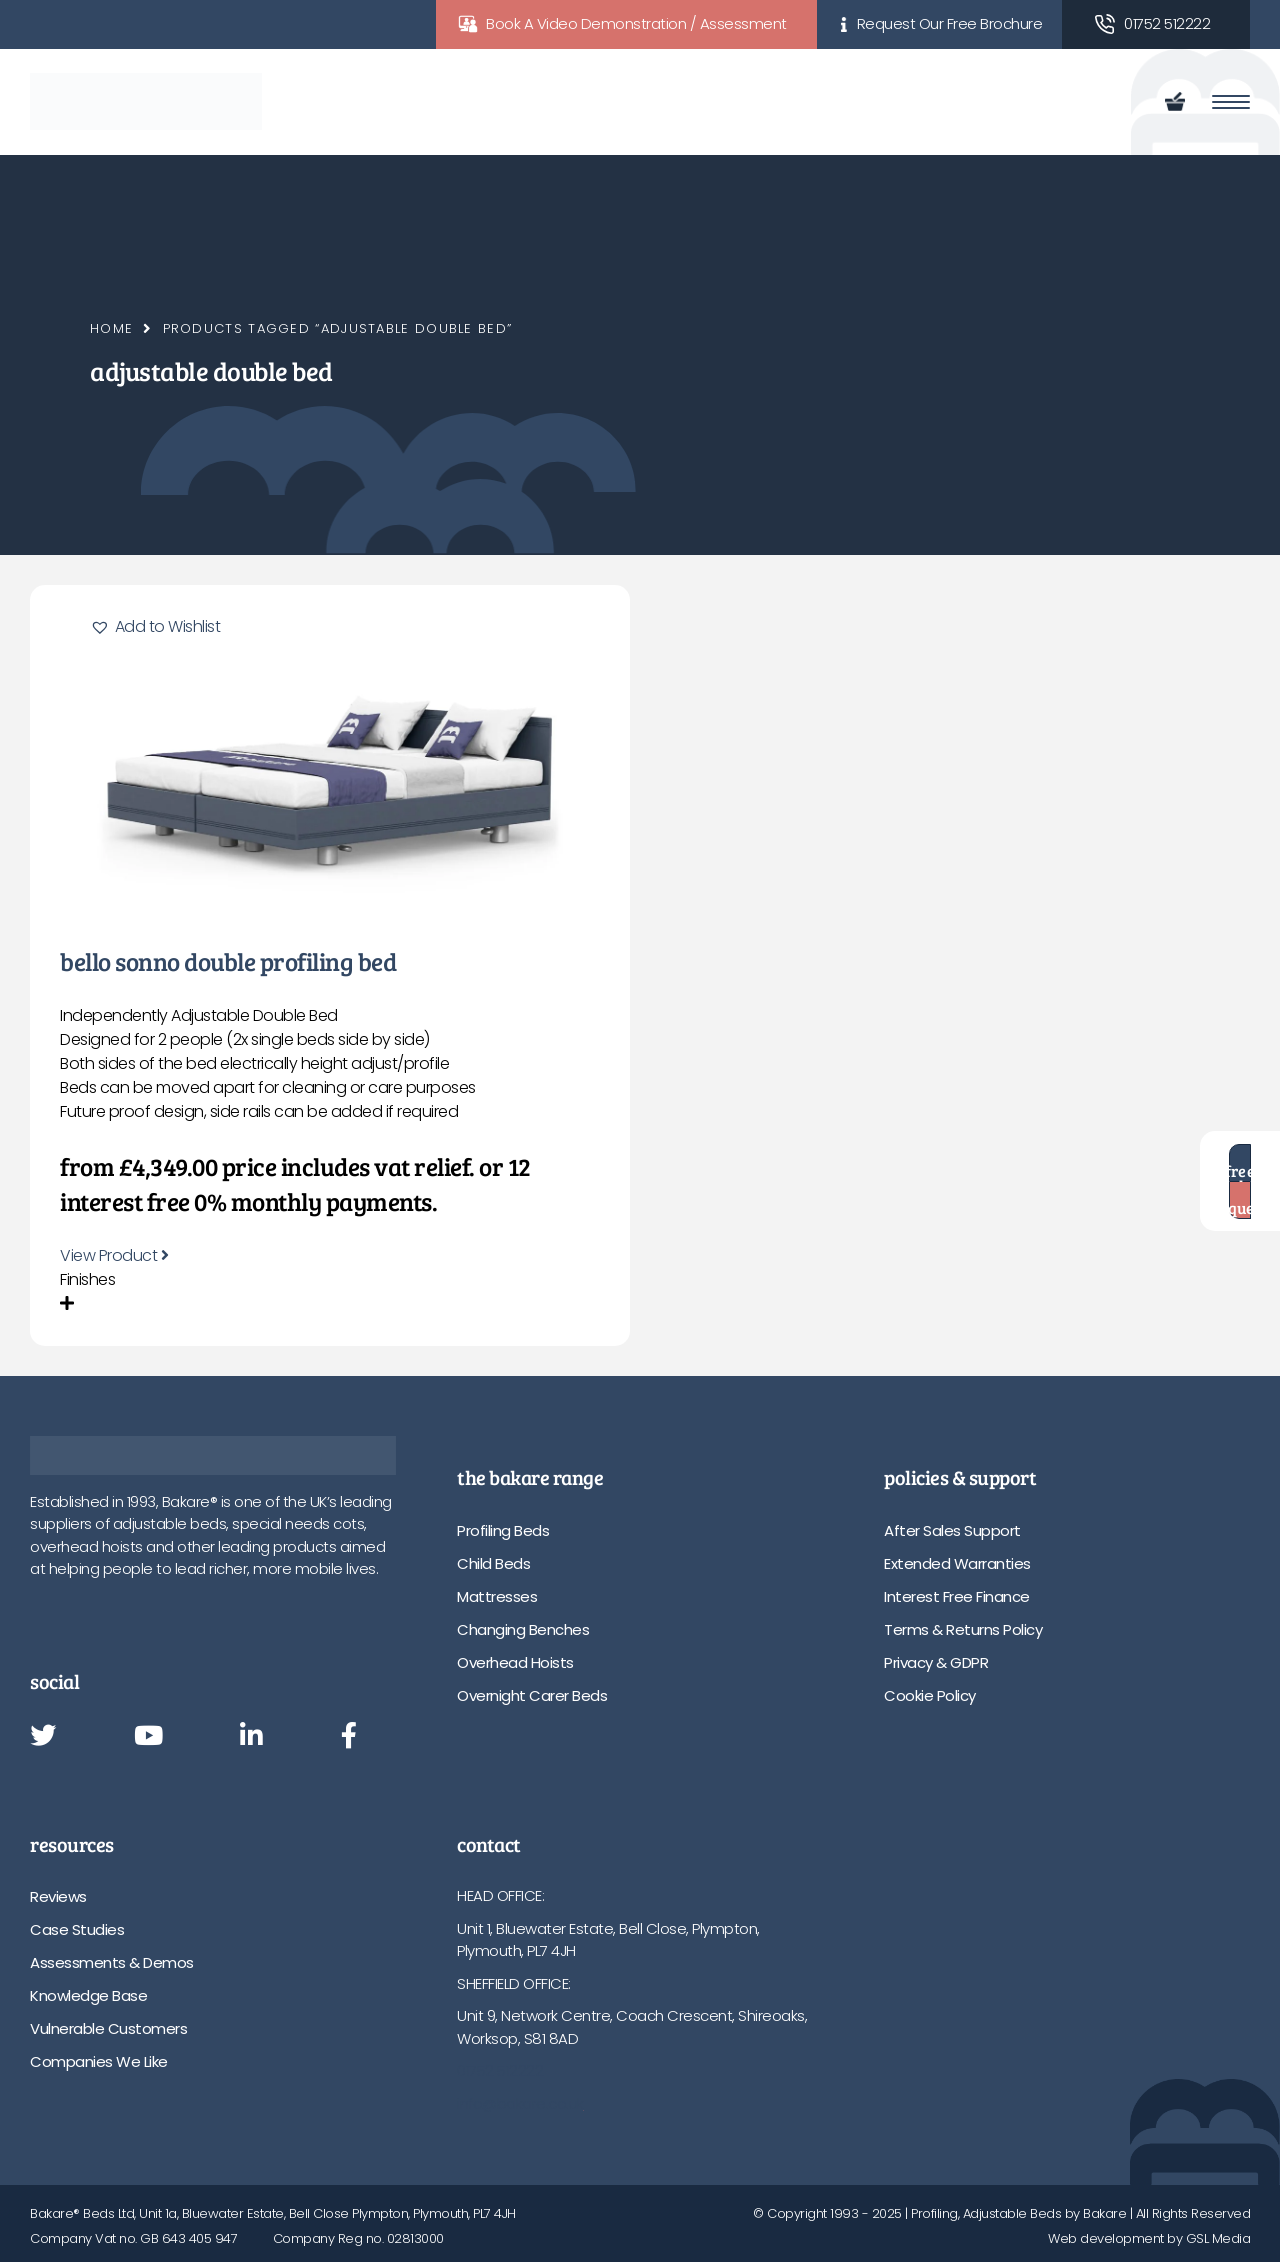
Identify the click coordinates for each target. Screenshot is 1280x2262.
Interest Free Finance (957, 1596)
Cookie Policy (930, 1695)
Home (111, 328)
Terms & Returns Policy (963, 1629)
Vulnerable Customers (108, 2028)
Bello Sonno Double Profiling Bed (228, 961)
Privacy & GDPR (936, 1662)
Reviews (58, 1896)
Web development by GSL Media (1149, 2238)
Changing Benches (523, 1629)
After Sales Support (952, 1530)
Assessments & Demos (112, 1962)
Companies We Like (99, 2061)
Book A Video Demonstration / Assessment (636, 23)
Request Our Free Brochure (950, 23)
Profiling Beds (503, 1530)
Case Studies (77, 1929)
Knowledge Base (88, 1995)
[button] (155, 627)
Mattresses (497, 1596)
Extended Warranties (957, 1563)
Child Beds (493, 1563)
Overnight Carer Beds (532, 1695)
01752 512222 (1167, 23)
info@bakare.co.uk (520, 2103)
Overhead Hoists (515, 1662)
